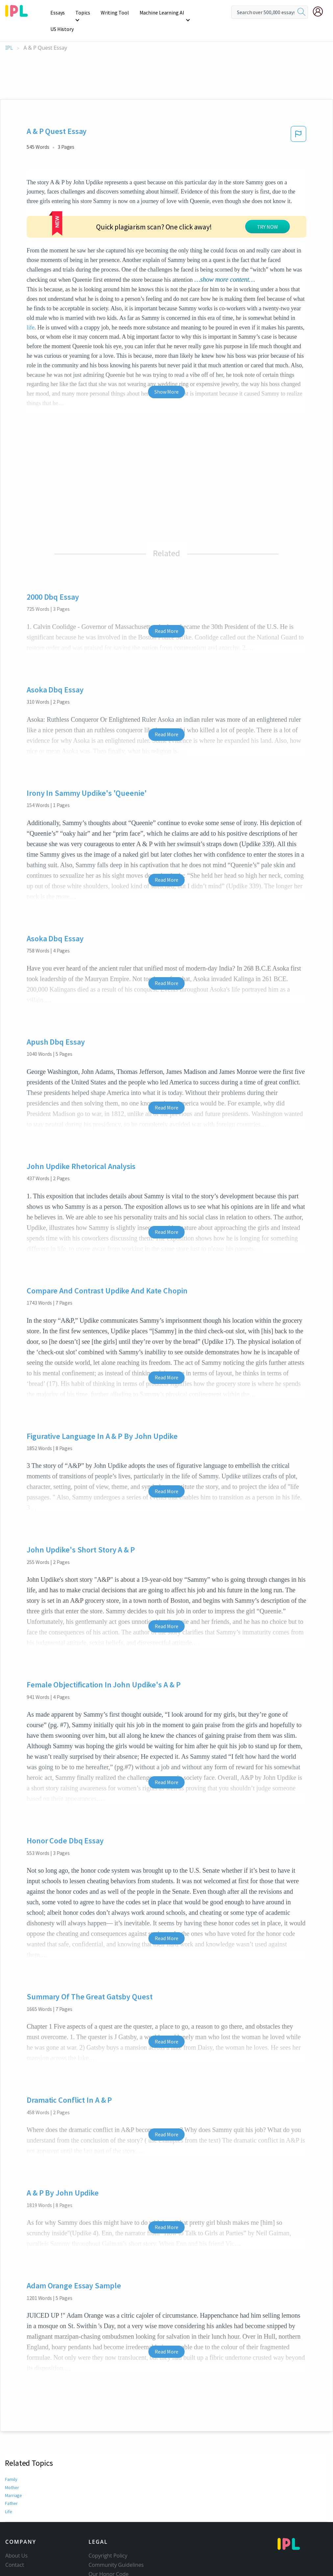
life (31, 311)
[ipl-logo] (16, 14)
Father (11, 2487)
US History (204, 12)
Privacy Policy (105, 2566)
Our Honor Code (109, 2557)
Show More (166, 375)
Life (8, 2495)
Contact (14, 2548)
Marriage (13, 2479)
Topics (84, 12)
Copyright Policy (108, 2539)
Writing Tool (115, 12)
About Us (16, 2539)
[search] (301, 12)
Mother (12, 2471)
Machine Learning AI (161, 12)
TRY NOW (267, 210)
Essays (59, 12)
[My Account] (320, 11)
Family (11, 2463)
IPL (9, 31)
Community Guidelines (116, 2548)
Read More (166, 614)
